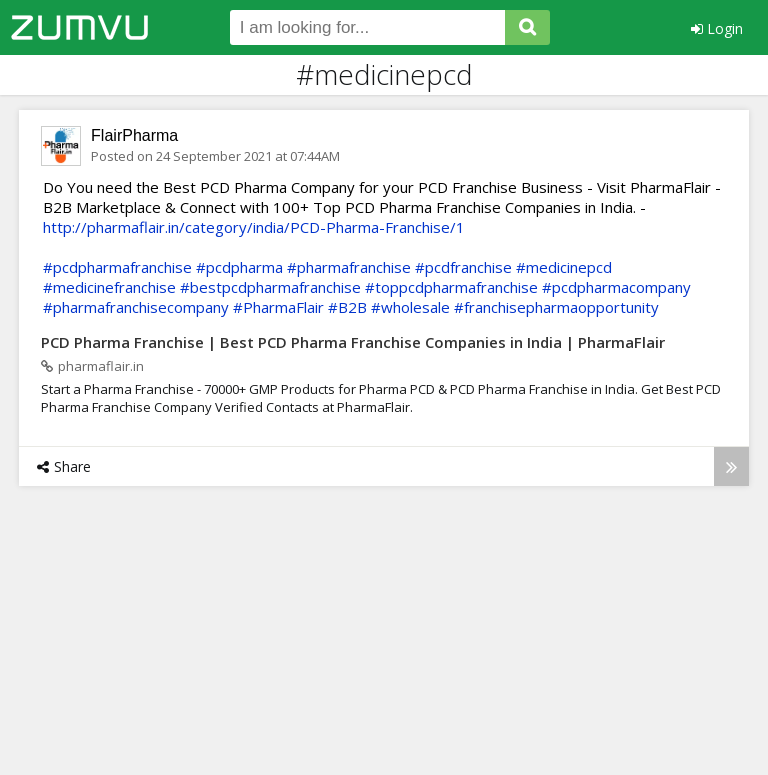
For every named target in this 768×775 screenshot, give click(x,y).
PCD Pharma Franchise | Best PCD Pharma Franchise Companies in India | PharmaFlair (353, 342)
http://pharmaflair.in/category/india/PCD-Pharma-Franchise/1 (254, 227)
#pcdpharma (239, 267)
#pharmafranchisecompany (136, 307)
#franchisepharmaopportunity (556, 307)
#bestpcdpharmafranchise (270, 287)
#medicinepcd (564, 267)
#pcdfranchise (463, 267)
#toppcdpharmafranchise (451, 287)
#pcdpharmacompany (616, 287)
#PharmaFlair (278, 307)
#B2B (347, 307)
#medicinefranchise (109, 287)
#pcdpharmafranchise (117, 267)
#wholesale (410, 307)
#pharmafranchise (349, 267)
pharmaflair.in (92, 366)
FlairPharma (134, 135)
